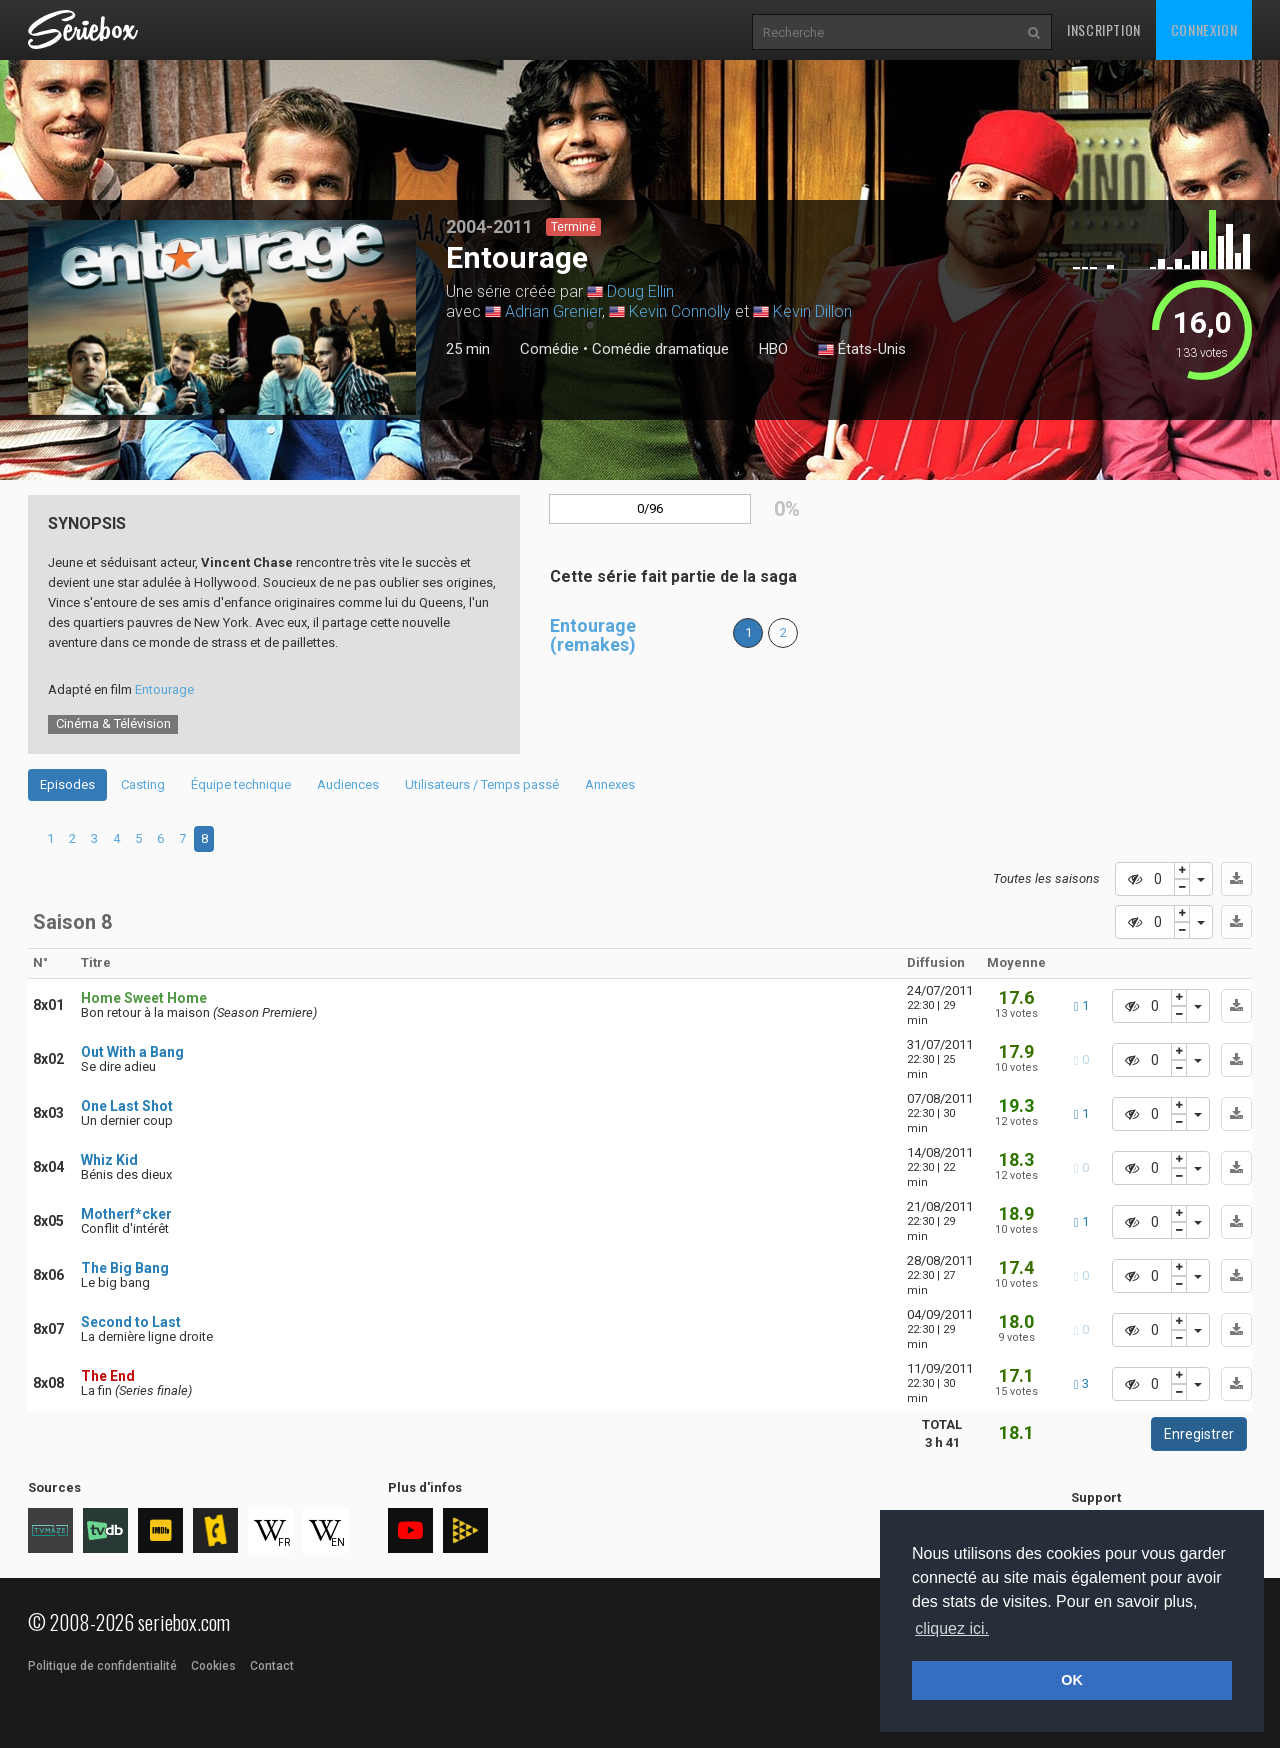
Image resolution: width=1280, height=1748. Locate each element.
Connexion (1204, 29)
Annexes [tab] (610, 784)
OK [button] (1072, 1680)
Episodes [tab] (67, 784)
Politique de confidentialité (102, 1666)
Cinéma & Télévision (113, 723)
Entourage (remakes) (593, 635)
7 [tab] (182, 838)
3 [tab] (94, 838)
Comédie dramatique (660, 349)
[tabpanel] (222, 317)
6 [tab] (160, 838)
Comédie (549, 349)
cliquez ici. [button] (952, 1628)
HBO (773, 349)
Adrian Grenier (553, 311)
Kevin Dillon (812, 311)
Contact (272, 1666)
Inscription (1104, 29)
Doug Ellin (640, 291)
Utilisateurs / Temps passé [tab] (482, 784)
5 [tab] (138, 838)
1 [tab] (222, 411)
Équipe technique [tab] (241, 784)
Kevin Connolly (680, 311)
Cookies (213, 1666)
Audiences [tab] (348, 784)
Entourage (164, 689)
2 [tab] (72, 838)
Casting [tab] (143, 784)
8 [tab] (204, 838)
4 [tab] (116, 838)
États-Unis (862, 350)
